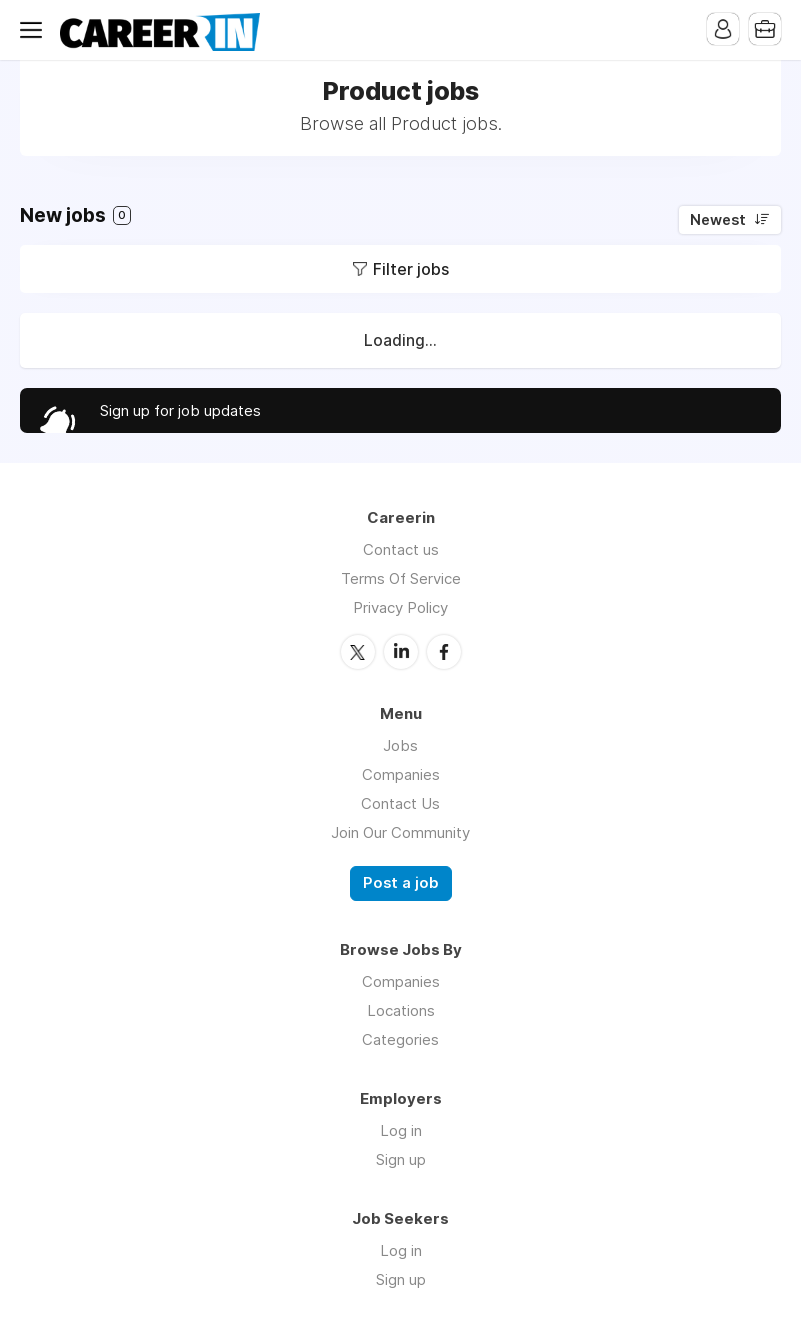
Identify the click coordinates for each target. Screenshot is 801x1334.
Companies (401, 774)
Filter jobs (411, 269)
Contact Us (400, 803)
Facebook (444, 652)
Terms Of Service (401, 578)
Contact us (401, 549)
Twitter (358, 652)
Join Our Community (400, 832)
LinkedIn (401, 652)
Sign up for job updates (180, 410)
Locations (401, 1010)
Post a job (401, 883)
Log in (401, 1130)
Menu (35, 30)
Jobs (400, 745)
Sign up (401, 1159)
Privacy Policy (400, 607)
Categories (400, 1039)
